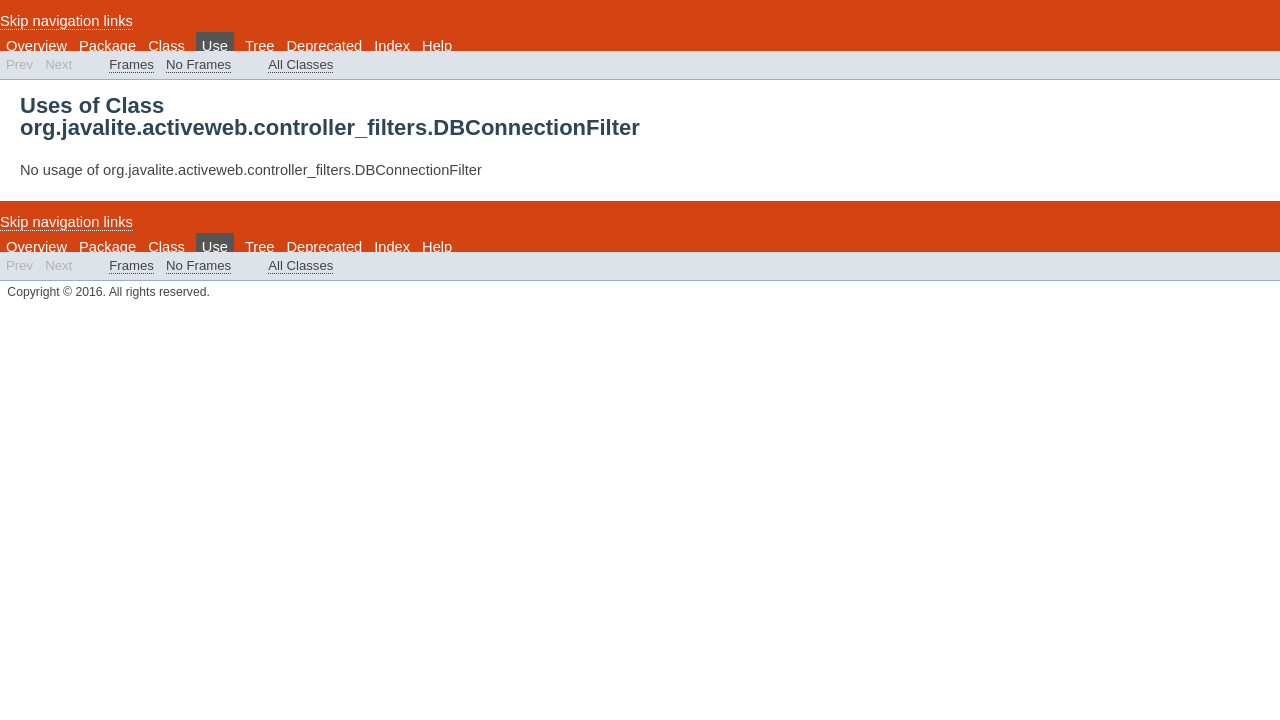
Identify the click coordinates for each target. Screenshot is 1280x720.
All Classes (300, 64)
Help (437, 46)
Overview (36, 46)
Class (166, 46)
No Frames (198, 64)
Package (107, 46)
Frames (131, 64)
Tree (260, 46)
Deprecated (324, 46)
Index (392, 46)
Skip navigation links (66, 21)
